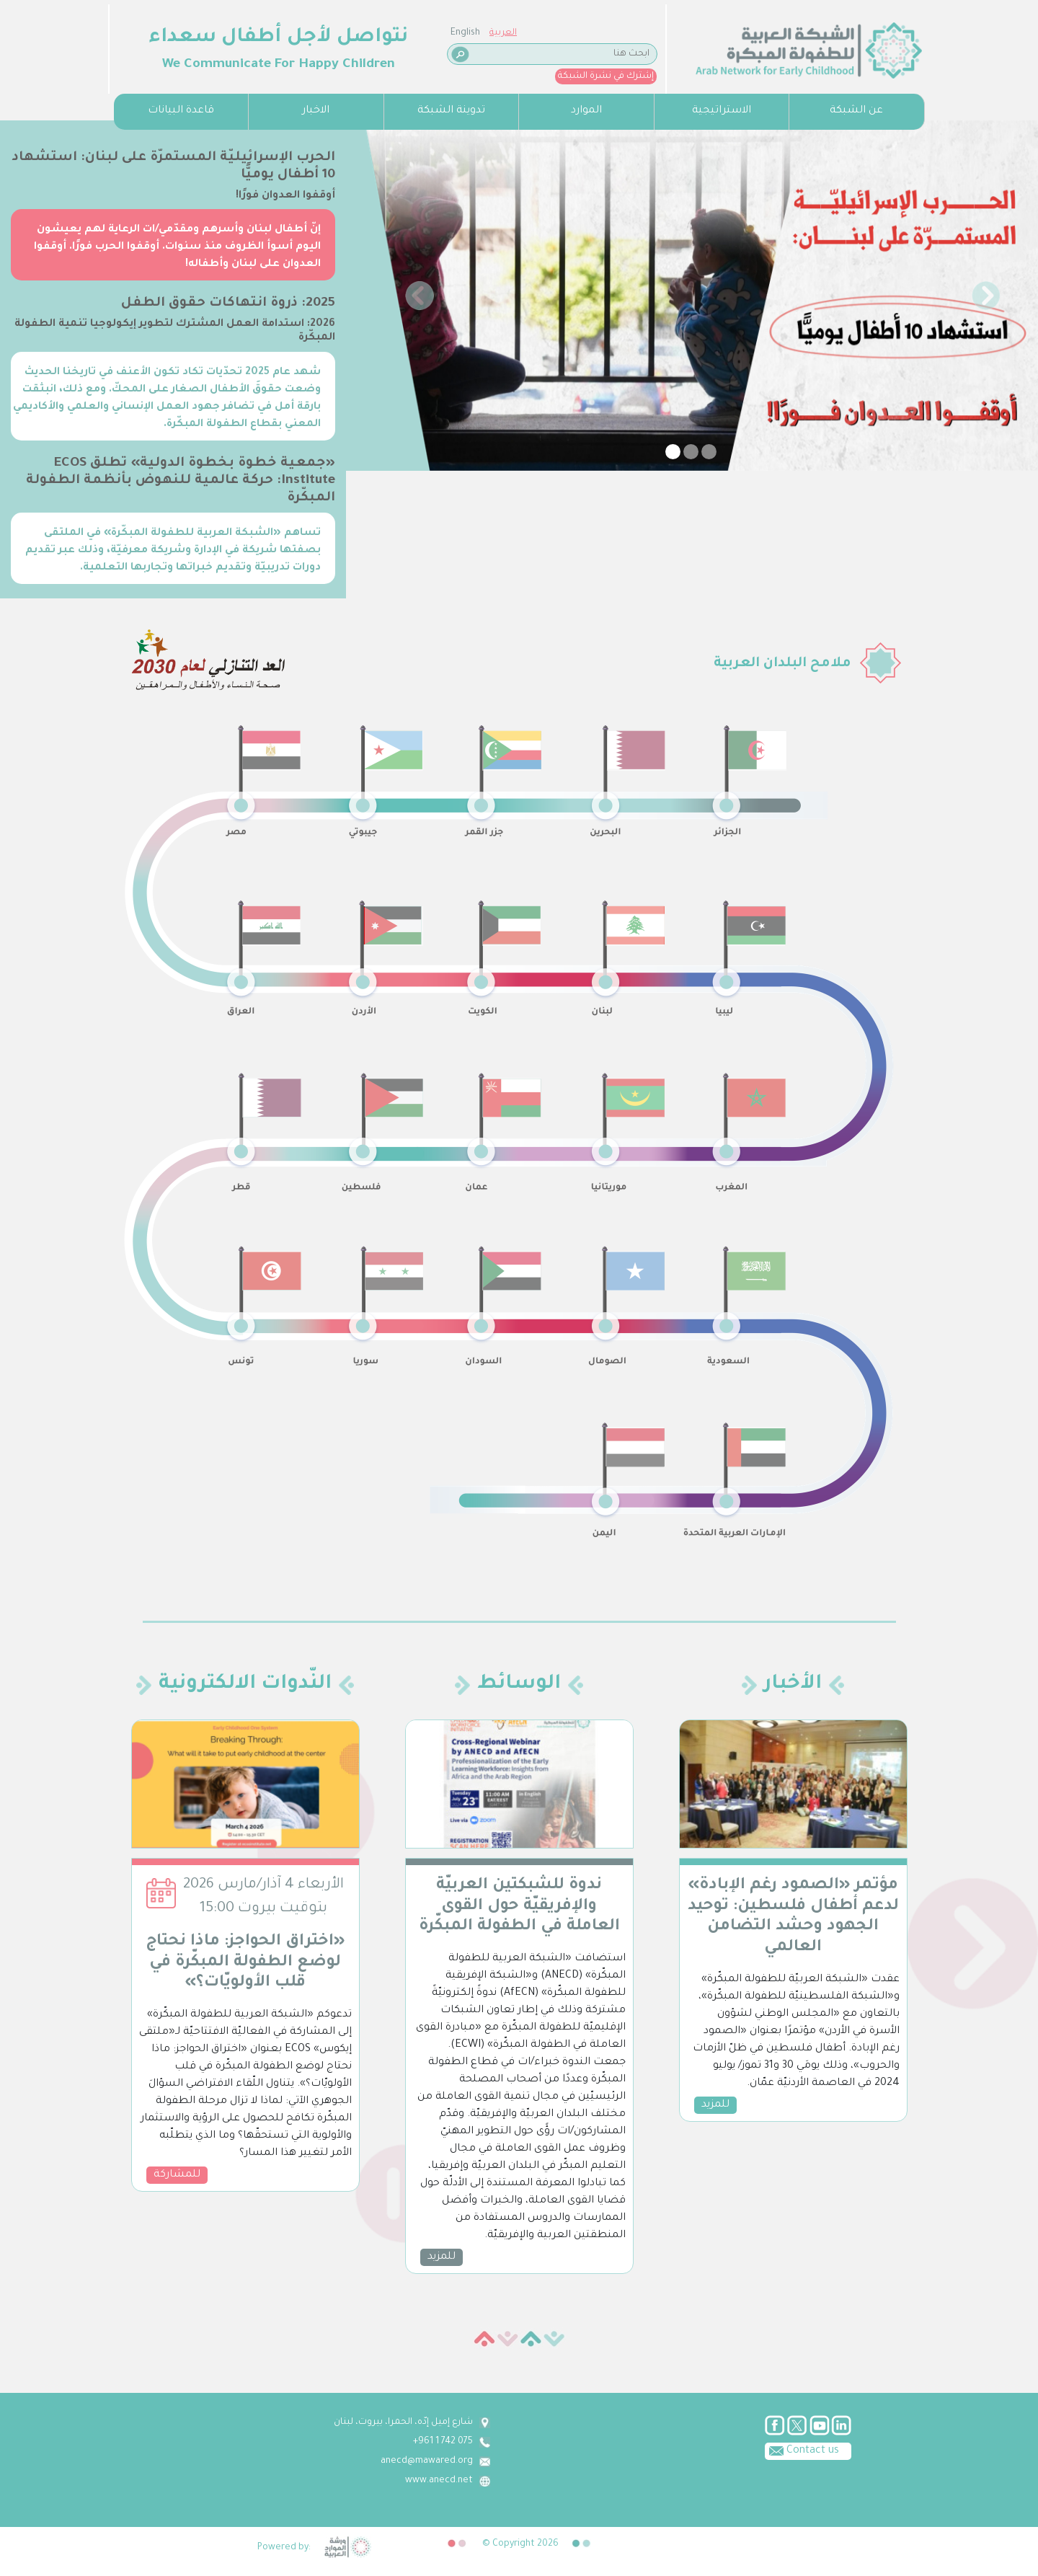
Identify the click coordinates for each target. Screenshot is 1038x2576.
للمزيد (441, 2257)
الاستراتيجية (721, 111)
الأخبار (793, 1685)
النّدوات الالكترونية (245, 1685)
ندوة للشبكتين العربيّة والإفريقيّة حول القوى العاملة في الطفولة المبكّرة (519, 1907)
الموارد (586, 111)
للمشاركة (177, 2175)
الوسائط (519, 1685)
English (126, 33)
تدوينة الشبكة (451, 111)
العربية (164, 33)
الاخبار (315, 111)
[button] (419, 295)
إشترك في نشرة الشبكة (267, 76)
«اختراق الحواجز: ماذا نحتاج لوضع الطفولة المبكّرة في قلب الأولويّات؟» (245, 1963)
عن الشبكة (856, 111)
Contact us (391, 2450)
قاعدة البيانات (181, 111)
